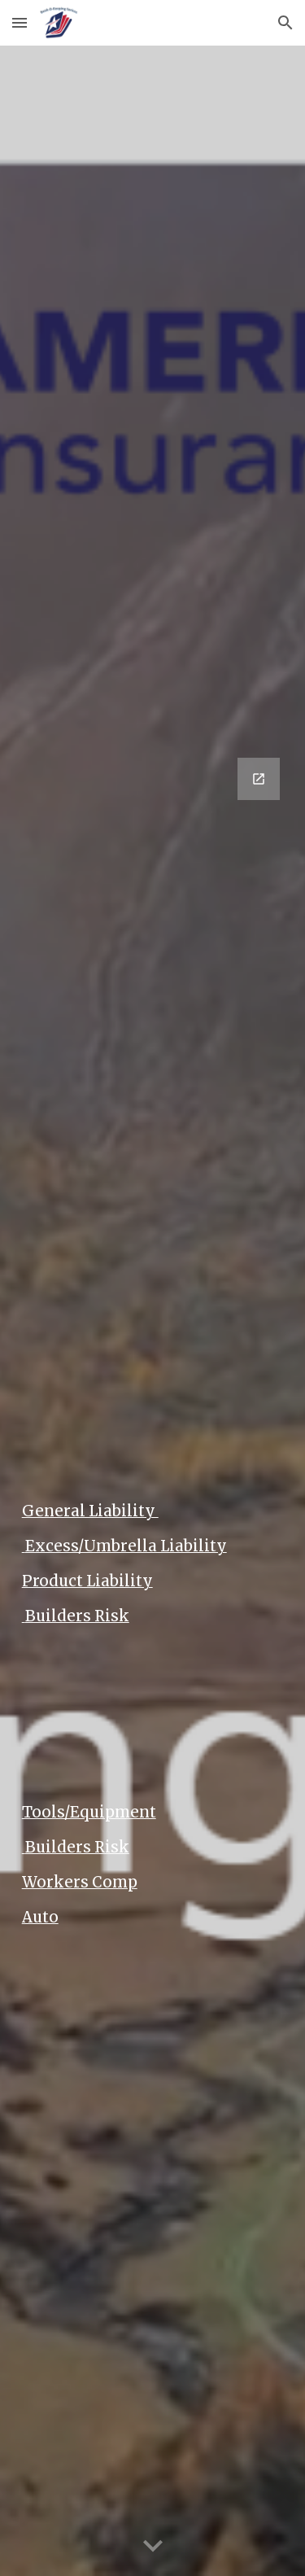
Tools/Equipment (89, 1812)
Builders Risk (75, 1616)
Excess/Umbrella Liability (124, 1546)
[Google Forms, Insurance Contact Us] (152, 1046)
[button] (19, 22)
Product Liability (87, 1581)
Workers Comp (79, 1882)
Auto (40, 1917)
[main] (152, 1504)
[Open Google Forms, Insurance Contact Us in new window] (258, 779)
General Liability (90, 1511)
